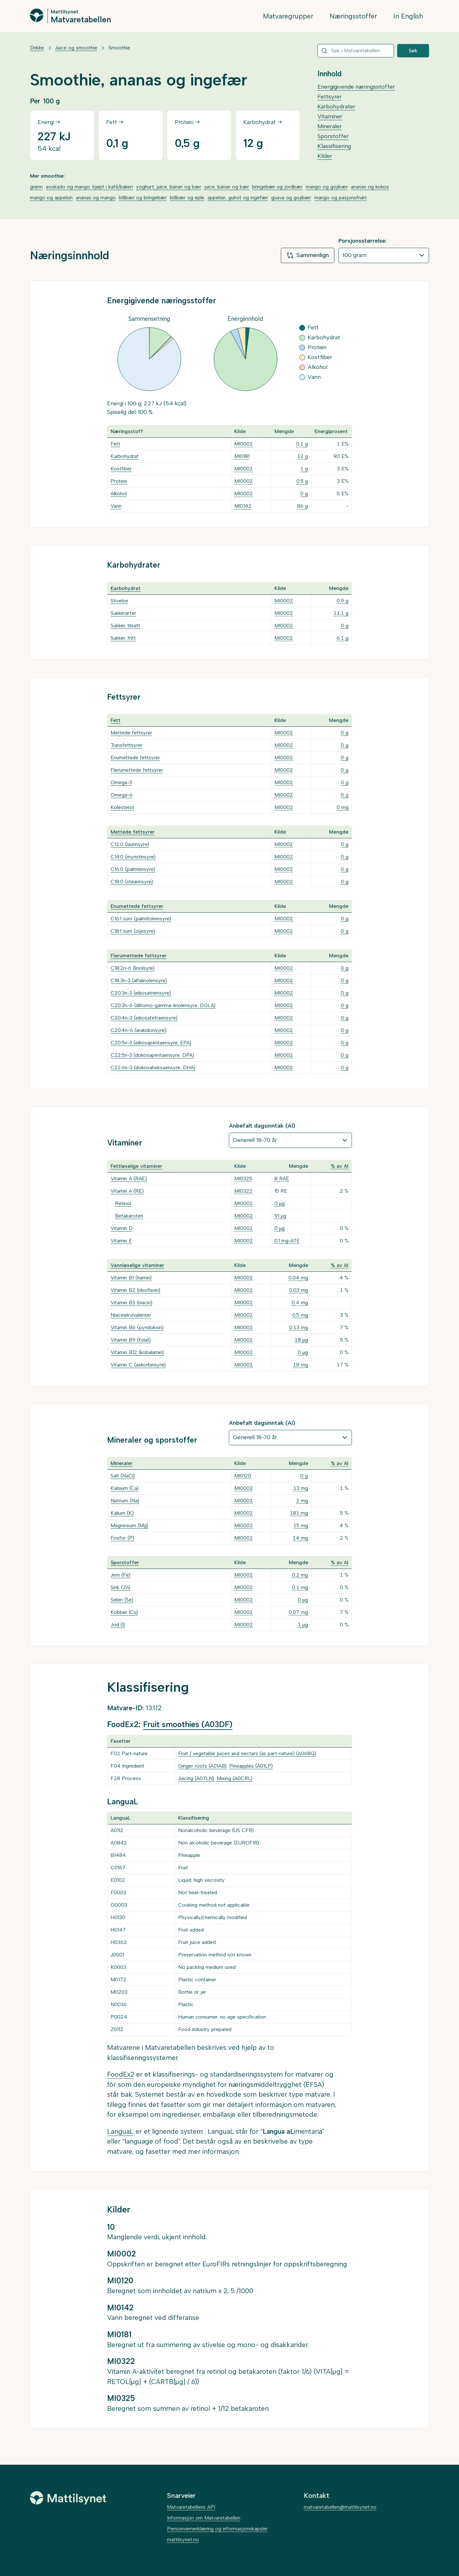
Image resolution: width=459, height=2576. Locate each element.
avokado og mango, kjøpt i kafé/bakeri (89, 187)
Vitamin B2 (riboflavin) (135, 1290)
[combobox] (355, 50)
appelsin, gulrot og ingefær (238, 198)
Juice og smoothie (76, 48)
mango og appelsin (51, 198)
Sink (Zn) (120, 1587)
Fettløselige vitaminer (136, 1166)
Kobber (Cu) (124, 1612)
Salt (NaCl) (123, 1476)
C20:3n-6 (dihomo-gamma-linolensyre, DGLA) (163, 1005)
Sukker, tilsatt (125, 625)
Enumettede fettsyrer (135, 757)
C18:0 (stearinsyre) (132, 882)
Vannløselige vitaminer (137, 1265)
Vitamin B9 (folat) (131, 1340)
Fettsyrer (329, 96)
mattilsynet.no (183, 2539)
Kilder (324, 155)
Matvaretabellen (81, 19)
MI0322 (243, 1191)
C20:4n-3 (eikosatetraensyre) (144, 1018)
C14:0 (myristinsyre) (133, 857)
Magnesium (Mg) (129, 1525)
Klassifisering (334, 146)
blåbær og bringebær (143, 198)
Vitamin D (122, 1228)
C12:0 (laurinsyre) (130, 844)
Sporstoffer (333, 136)
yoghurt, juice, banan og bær (168, 187)
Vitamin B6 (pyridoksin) (137, 1327)
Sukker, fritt (123, 638)
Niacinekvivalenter (131, 1315)
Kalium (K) (122, 1513)
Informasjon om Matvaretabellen (203, 2518)
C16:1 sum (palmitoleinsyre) (141, 919)
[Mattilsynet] (68, 2498)
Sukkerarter (123, 613)
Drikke (37, 48)
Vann (116, 506)
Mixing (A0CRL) (234, 1778)
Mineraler (329, 126)
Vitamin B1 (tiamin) (131, 1278)
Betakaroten (129, 1216)
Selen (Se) (122, 1600)
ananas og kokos (370, 187)
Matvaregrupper (288, 16)
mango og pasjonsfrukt (340, 198)
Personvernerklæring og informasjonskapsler (217, 2529)
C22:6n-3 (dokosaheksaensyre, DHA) (153, 1067)
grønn (36, 187)
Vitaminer (329, 116)
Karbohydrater (336, 106)
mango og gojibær (327, 187)
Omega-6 (122, 795)
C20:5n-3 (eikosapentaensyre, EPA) (151, 1043)
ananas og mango (96, 198)
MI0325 (243, 1178)
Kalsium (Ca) (125, 1488)
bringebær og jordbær (277, 187)
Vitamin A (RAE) (129, 1178)
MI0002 (243, 444)
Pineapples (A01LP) (251, 1766)
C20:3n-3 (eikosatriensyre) (141, 993)
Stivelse (119, 601)
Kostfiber (121, 469)
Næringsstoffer (353, 16)
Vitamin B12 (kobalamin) (137, 1352)
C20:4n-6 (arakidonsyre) (138, 1030)
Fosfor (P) (122, 1538)
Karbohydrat (125, 456)
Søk (413, 51)
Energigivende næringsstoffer (356, 86)
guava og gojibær (291, 198)
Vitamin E (121, 1241)
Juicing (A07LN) (196, 1778)
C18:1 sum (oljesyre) (133, 931)
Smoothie (119, 48)
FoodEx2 (120, 2074)
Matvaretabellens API (191, 2507)
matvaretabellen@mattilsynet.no (340, 2507)
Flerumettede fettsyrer (137, 770)
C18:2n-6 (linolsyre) (133, 968)
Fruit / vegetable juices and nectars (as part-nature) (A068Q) (247, 1753)
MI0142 (242, 506)
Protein (119, 481)
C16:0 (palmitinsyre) (133, 869)
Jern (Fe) (120, 1575)
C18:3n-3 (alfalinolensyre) (139, 980)
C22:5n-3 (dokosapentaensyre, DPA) (152, 1055)
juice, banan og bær (226, 187)
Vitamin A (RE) (127, 1191)
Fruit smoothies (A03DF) (187, 1724)
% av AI (339, 1166)
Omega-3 (121, 782)
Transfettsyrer (126, 745)
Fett (115, 444)
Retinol (123, 1203)
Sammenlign (307, 255)
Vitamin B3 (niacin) (131, 1302)
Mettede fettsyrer (131, 733)
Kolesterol (122, 807)
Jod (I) (118, 1625)
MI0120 (242, 1476)
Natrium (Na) (125, 1501)
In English (408, 16)
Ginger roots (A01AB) (202, 1766)
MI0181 (242, 456)
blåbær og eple (187, 198)
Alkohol (119, 493)
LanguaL (120, 2131)
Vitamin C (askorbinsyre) (138, 1365)
